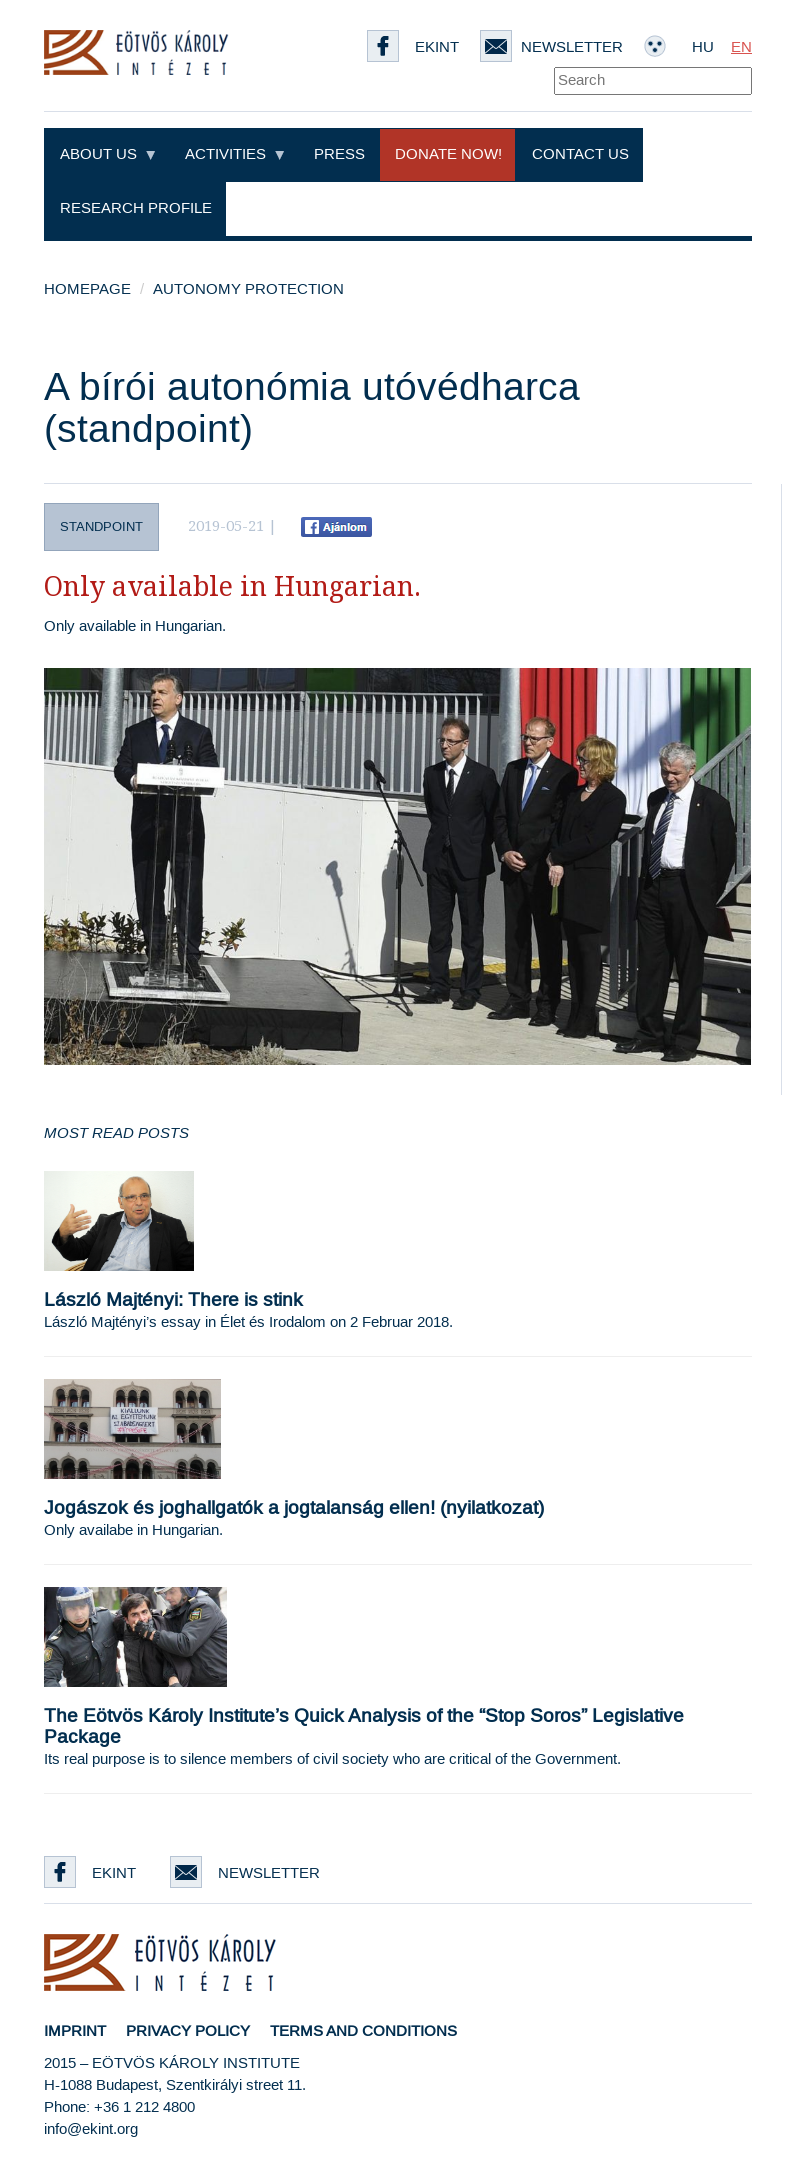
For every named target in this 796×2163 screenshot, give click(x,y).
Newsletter (551, 47)
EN (741, 47)
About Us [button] (107, 154)
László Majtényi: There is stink (173, 1300)
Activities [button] (234, 154)
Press (339, 154)
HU (703, 47)
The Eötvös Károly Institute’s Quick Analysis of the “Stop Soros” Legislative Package (364, 1727)
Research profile (136, 208)
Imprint (75, 2031)
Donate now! (448, 154)
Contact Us (580, 154)
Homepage (87, 289)
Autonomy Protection (248, 289)
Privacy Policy (188, 2031)
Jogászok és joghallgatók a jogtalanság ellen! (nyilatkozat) (294, 1508)
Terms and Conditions (363, 2031)
